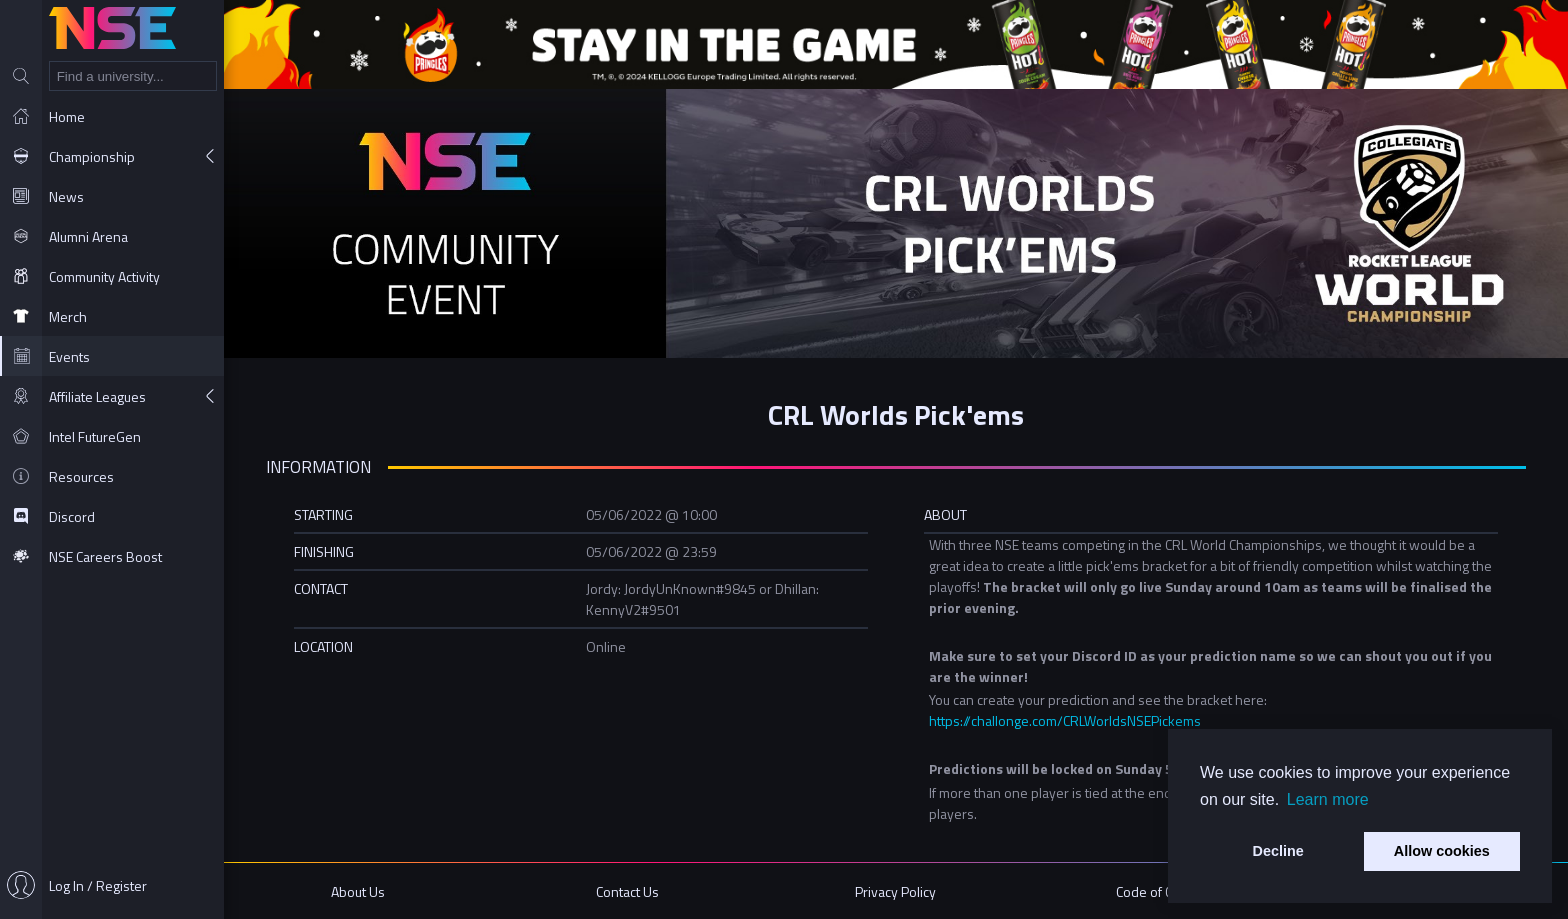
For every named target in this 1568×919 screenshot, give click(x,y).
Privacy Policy (895, 891)
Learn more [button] (1328, 799)
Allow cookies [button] (1442, 851)
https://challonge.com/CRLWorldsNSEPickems (1065, 720)
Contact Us (627, 891)
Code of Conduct (1164, 891)
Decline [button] (1278, 851)
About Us (358, 891)
